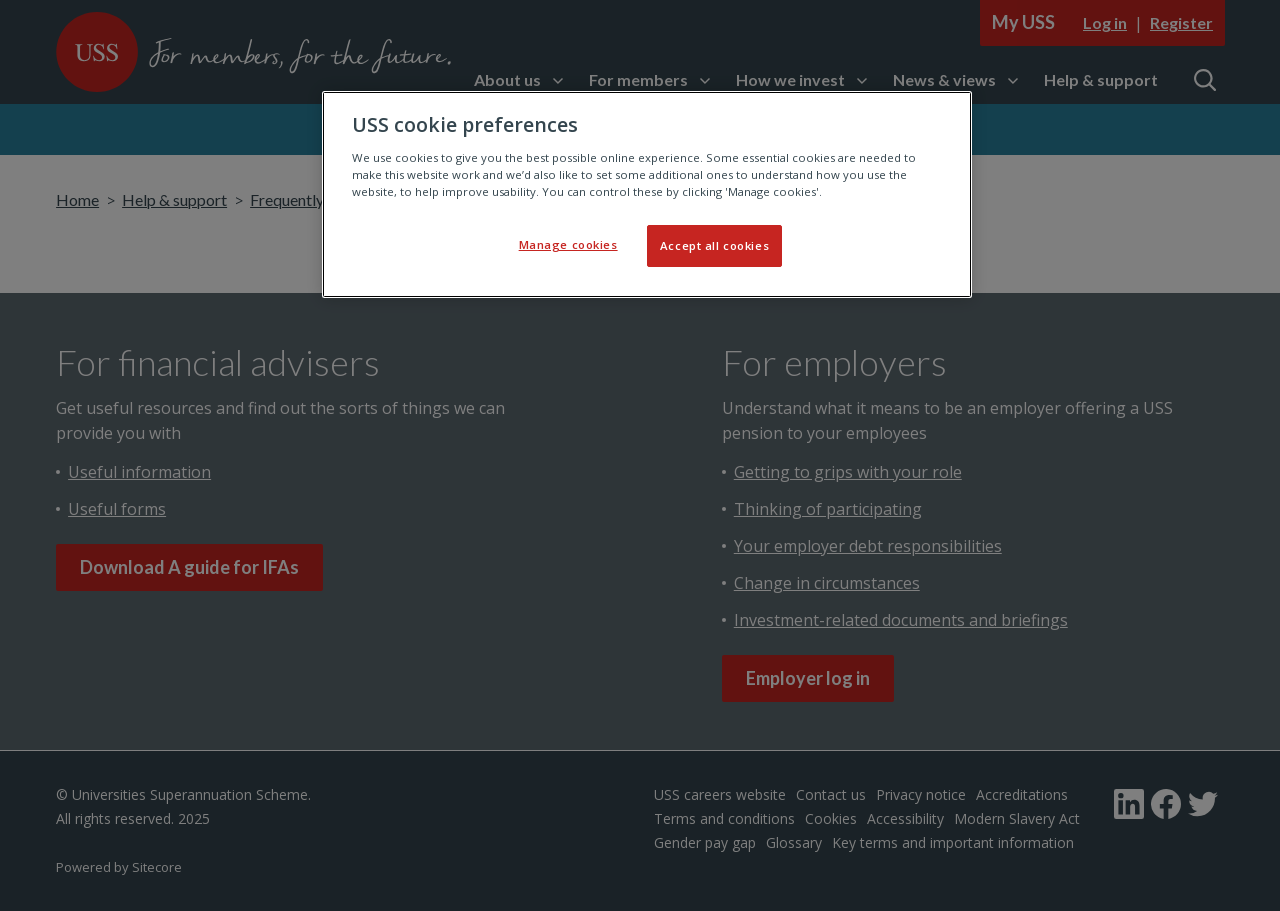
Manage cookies (568, 244)
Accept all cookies (714, 245)
